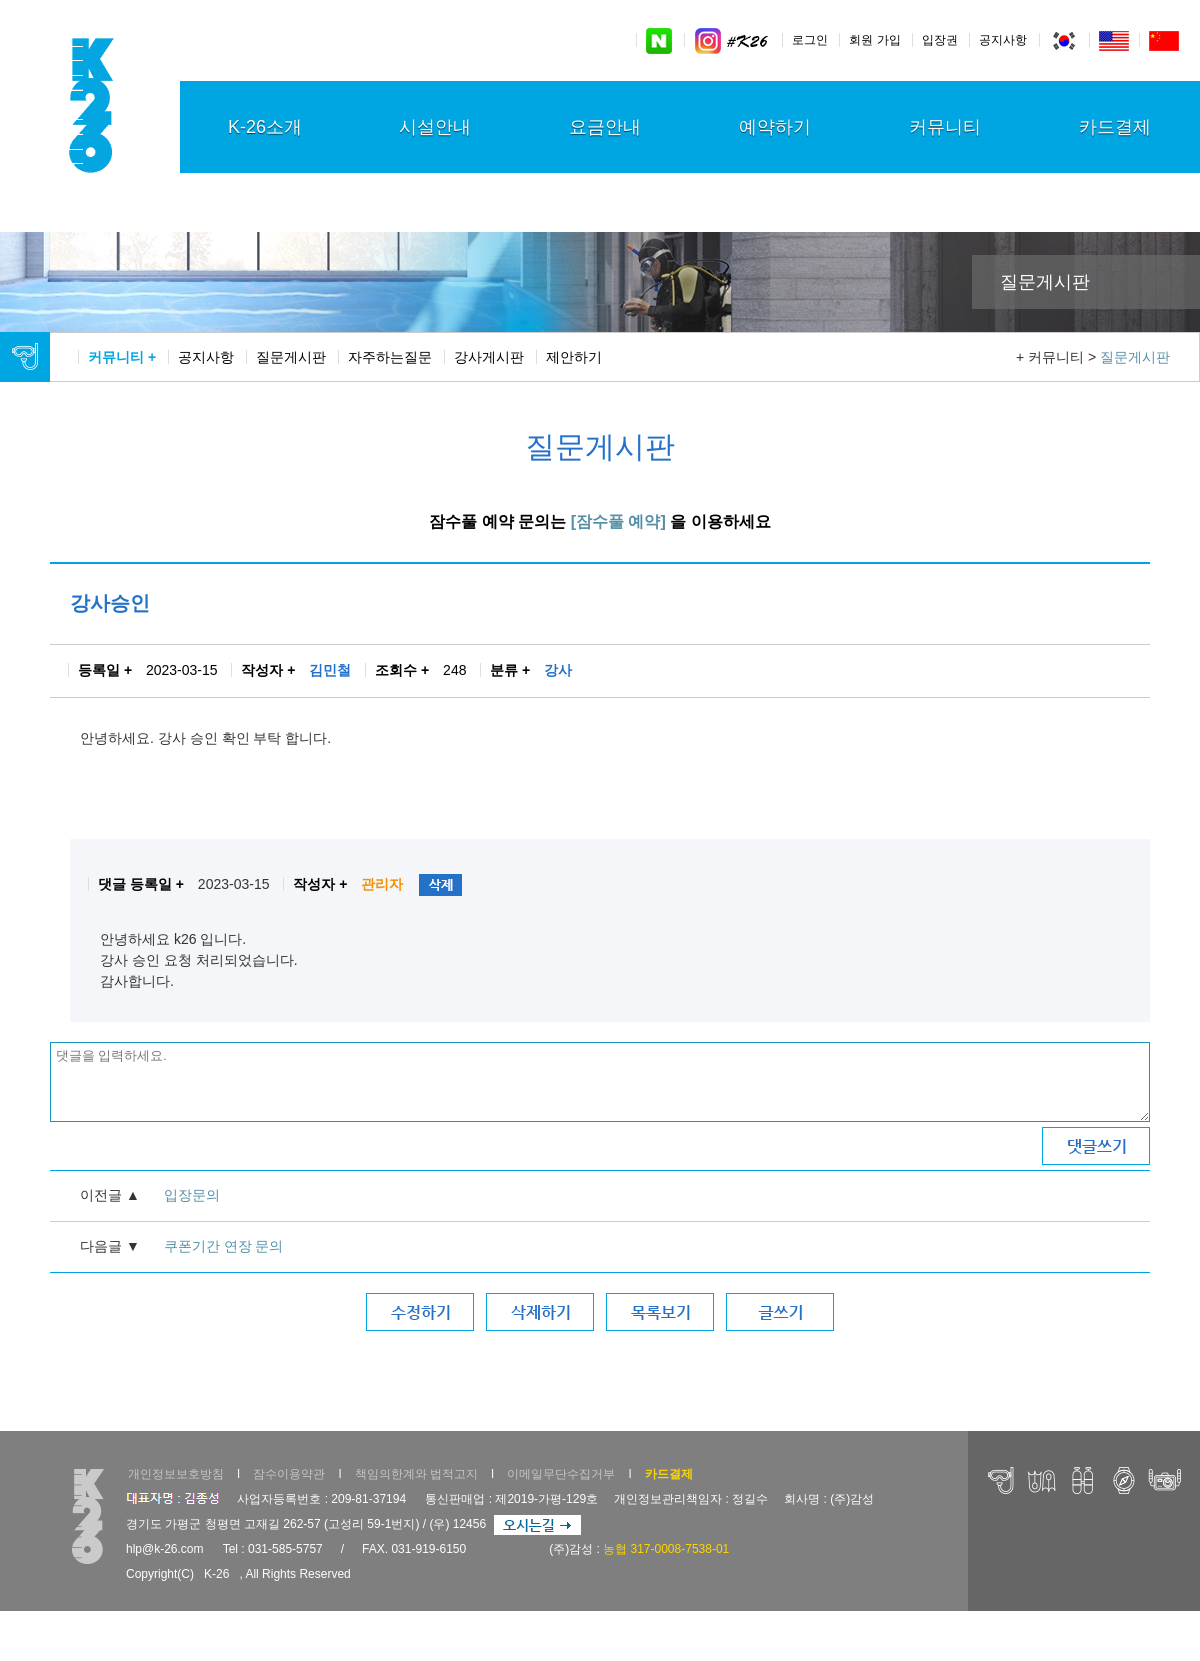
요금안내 (605, 127)
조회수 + (402, 670)
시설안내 (435, 127)
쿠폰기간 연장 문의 (224, 1246)
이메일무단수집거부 (561, 1474)
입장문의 (192, 1195)
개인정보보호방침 (176, 1474)
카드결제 (1115, 127)
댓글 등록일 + (141, 884)
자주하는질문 (390, 357)
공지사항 (1003, 40)
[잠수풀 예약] (618, 521)
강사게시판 (489, 357)
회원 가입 (874, 40)
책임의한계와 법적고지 (416, 1474)
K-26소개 (265, 127)
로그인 (810, 40)
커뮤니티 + (122, 357)
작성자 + (268, 670)
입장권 (940, 40)
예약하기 (775, 127)
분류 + (510, 670)
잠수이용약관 (289, 1474)
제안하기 (574, 357)
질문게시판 (291, 357)
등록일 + (105, 670)
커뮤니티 (945, 127)
